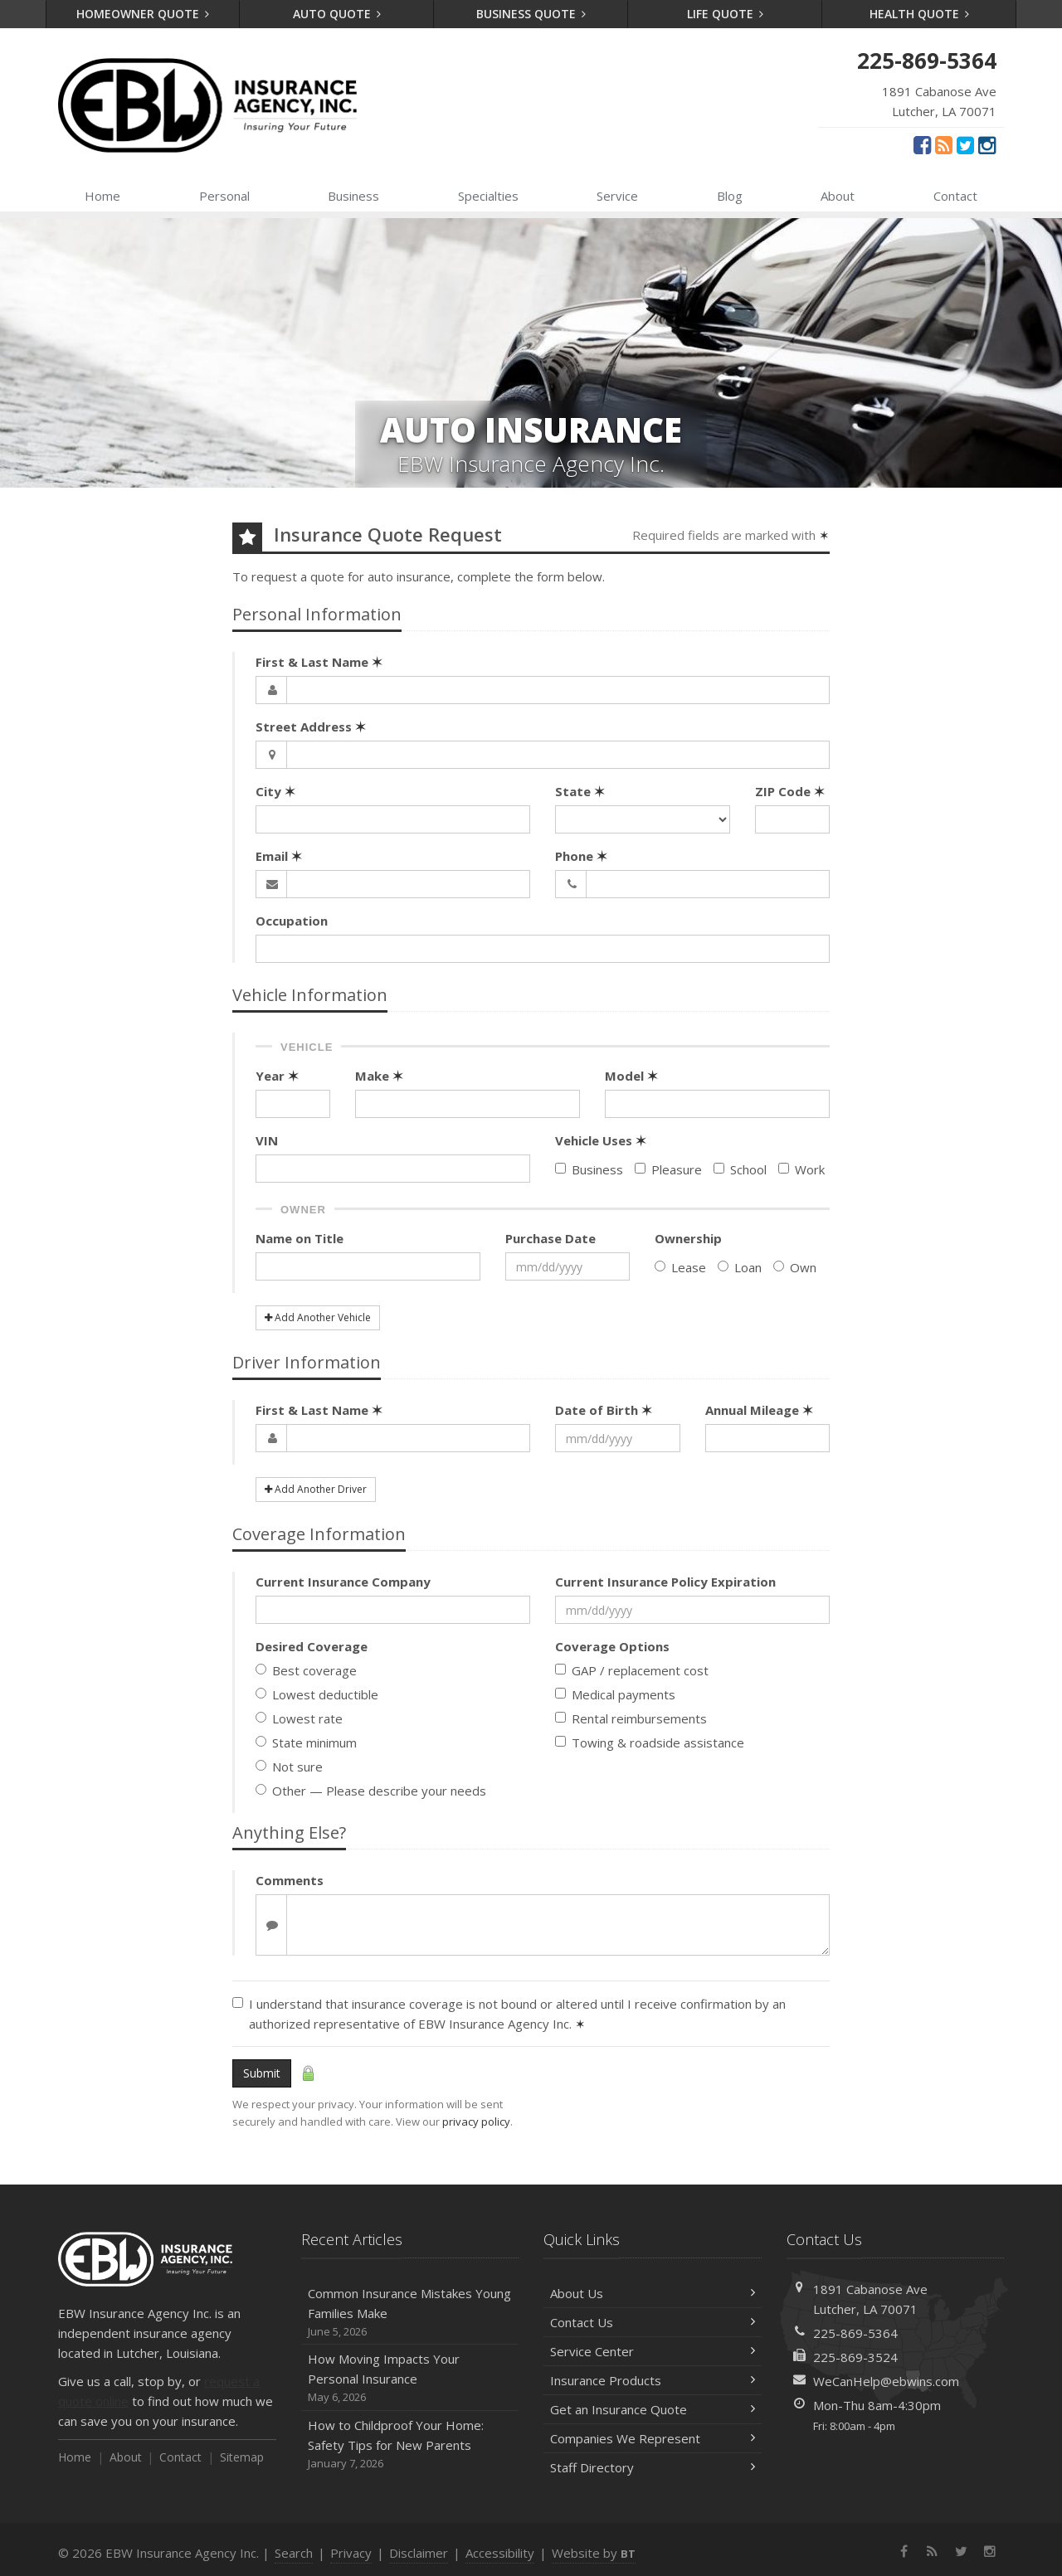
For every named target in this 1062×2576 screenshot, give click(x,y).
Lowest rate (299, 1718)
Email (279, 856)
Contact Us (652, 2322)
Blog (730, 195)
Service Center (652, 2351)
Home (102, 195)
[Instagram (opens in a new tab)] (987, 144)
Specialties (488, 195)
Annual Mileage (759, 1410)
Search (294, 2552)
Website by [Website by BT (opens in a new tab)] (594, 2552)
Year (277, 1075)
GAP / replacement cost (632, 1670)
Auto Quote (337, 14)
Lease (680, 1267)
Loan (740, 1267)
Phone (581, 856)
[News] (943, 144)
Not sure (289, 1766)
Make (379, 1075)
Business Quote (531, 14)
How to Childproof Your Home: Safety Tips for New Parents (410, 2444)
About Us (652, 2293)
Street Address (311, 726)
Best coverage (306, 1670)
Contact (955, 195)
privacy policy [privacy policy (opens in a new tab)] (476, 2121)
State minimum (306, 1742)
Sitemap (242, 2457)
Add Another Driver (316, 1489)
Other (371, 1790)
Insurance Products (652, 2380)
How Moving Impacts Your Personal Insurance (410, 2378)
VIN (267, 1140)
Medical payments (615, 1694)
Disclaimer (418, 2552)
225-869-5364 (855, 2333)
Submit (261, 2073)
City (275, 791)
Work (801, 1169)
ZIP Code (790, 791)
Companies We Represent (652, 2438)
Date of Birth (603, 1410)
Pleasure (668, 1169)
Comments (290, 1880)
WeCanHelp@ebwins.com (886, 2381)
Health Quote (920, 14)
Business (353, 195)
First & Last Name (319, 662)
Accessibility (499, 2552)
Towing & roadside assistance (649, 1742)
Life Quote (725, 14)
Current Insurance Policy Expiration (665, 1581)
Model (631, 1075)
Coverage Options (612, 1646)
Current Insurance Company (343, 1581)
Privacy (351, 2552)
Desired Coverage (312, 1646)
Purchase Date (550, 1238)
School (740, 1169)
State (580, 791)
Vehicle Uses (600, 1140)
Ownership (688, 1238)
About (838, 195)
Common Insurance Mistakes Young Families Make (410, 2312)
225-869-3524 (855, 2357)
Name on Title (299, 1238)
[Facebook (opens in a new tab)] (922, 144)
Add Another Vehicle (318, 1317)
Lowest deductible (317, 1694)
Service (617, 195)
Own (794, 1267)
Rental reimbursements (631, 1718)
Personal (224, 195)
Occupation (292, 920)
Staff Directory (652, 2467)
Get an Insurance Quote (652, 2409)
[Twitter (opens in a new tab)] (965, 144)
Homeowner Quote (143, 14)
